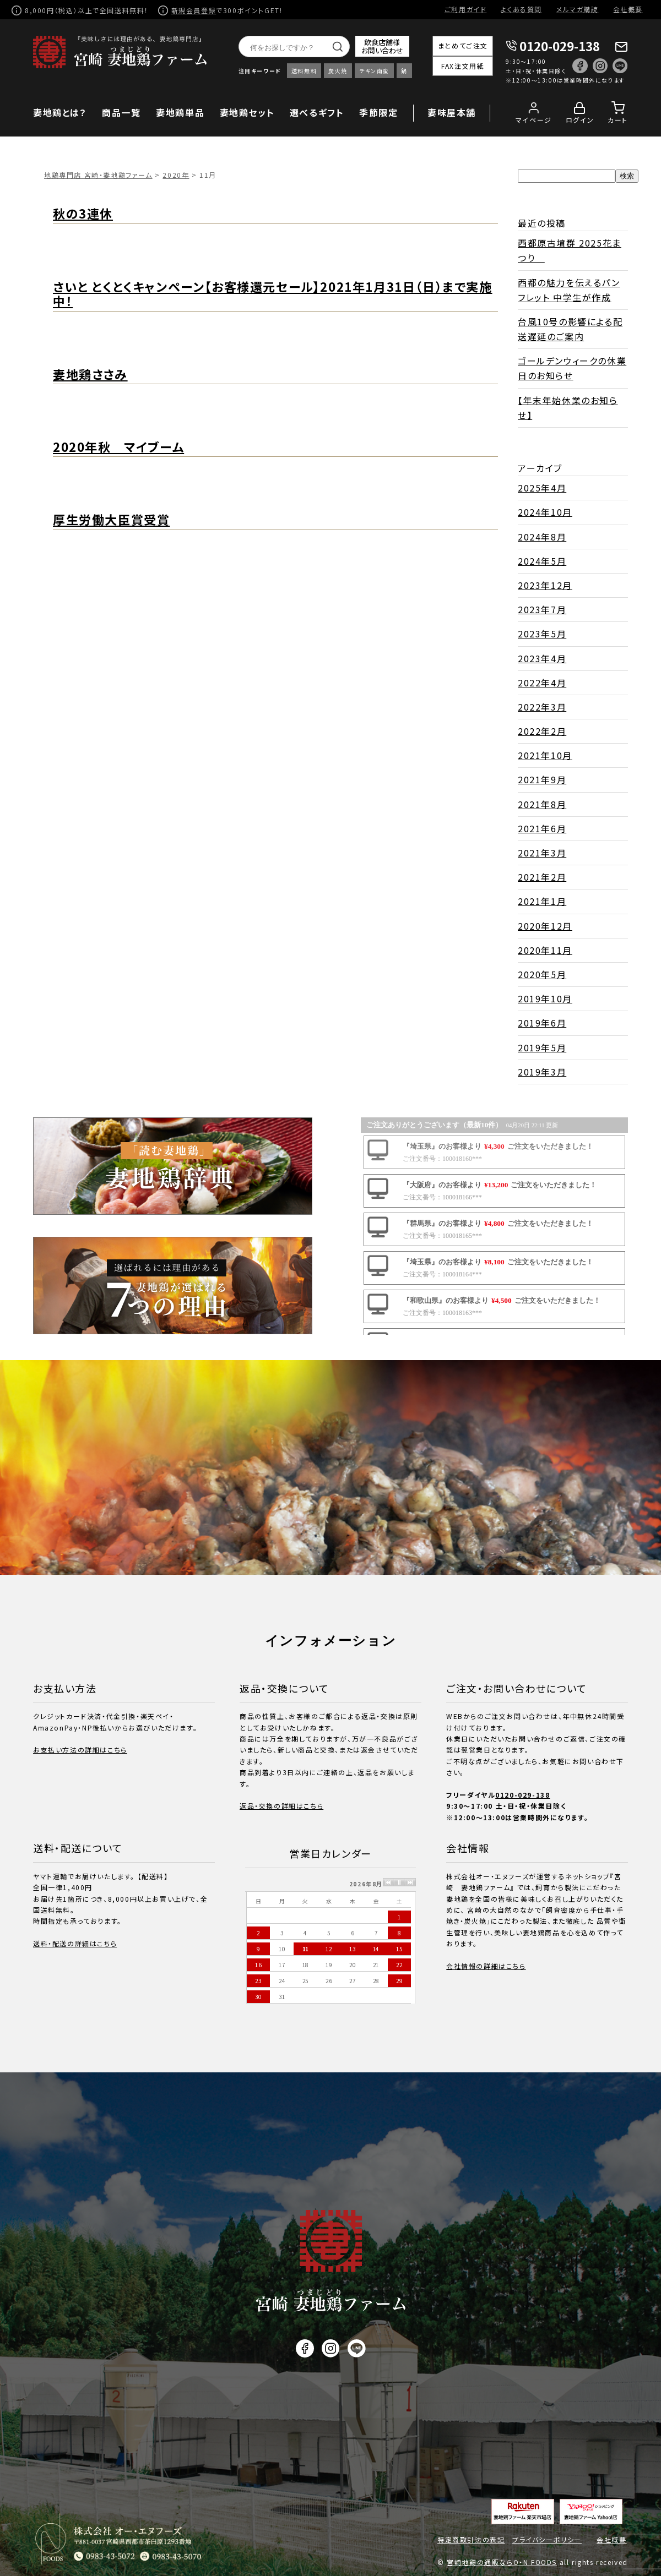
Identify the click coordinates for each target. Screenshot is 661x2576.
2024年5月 (542, 560)
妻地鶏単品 (180, 112)
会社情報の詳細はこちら (486, 1966)
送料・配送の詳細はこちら (75, 1943)
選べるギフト (317, 112)
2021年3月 (542, 852)
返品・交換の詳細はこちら (281, 1805)
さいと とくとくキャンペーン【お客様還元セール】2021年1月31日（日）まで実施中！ (272, 293)
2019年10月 (545, 998)
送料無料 (304, 71)
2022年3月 (542, 706)
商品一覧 (121, 112)
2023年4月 (542, 658)
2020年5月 (542, 974)
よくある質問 (521, 9)
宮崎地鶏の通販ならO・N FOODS (502, 2562)
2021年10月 (545, 755)
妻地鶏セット (247, 112)
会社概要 (628, 9)
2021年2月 (542, 876)
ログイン (580, 119)
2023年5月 (542, 633)
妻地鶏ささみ (90, 374)
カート (618, 119)
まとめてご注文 (463, 45)
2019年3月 (542, 1071)
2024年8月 (542, 536)
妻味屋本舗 (451, 112)
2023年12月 (545, 585)
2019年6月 (542, 1022)
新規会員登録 (193, 10)
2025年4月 (542, 487)
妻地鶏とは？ (60, 112)
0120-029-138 (559, 45)
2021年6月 (542, 828)
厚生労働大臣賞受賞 (111, 519)
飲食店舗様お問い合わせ (382, 46)
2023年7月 (542, 609)
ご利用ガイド (466, 9)
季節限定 (378, 112)
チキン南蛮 (374, 71)
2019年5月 (542, 1047)
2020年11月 (545, 950)
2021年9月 (542, 779)
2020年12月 (545, 925)
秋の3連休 (83, 213)
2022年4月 (542, 682)
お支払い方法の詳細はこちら (80, 1749)
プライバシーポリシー (547, 2539)
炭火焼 (338, 71)
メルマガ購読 (577, 9)
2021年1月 (542, 901)
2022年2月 (542, 731)
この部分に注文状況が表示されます (494, 1226)
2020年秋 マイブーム (118, 446)
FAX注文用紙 (462, 65)
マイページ (534, 119)
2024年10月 (545, 512)
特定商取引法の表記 (471, 2539)
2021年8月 (542, 804)
